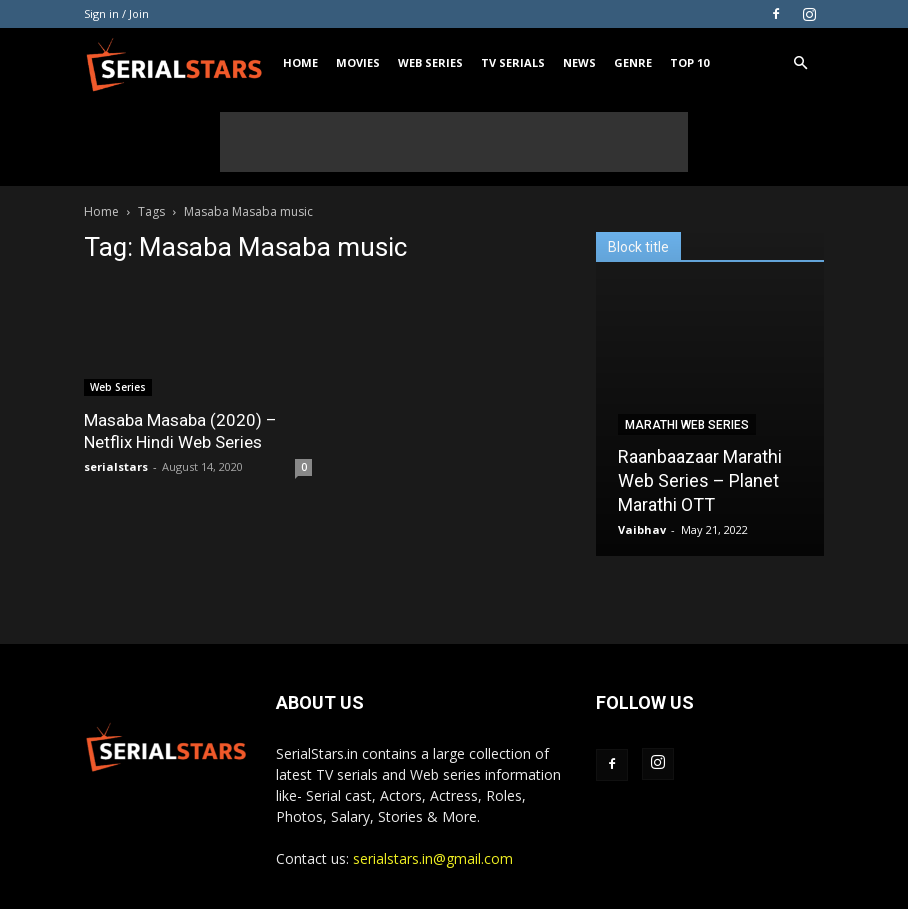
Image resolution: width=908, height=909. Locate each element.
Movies (358, 62)
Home (300, 62)
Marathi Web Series (687, 425)
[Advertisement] (454, 142)
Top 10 (689, 62)
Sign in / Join (116, 13)
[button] (800, 63)
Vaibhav (642, 529)
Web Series (430, 62)
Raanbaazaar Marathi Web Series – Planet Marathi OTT (700, 480)
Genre (633, 62)
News (579, 62)
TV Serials (513, 62)
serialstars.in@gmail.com (433, 858)
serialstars (116, 466)
